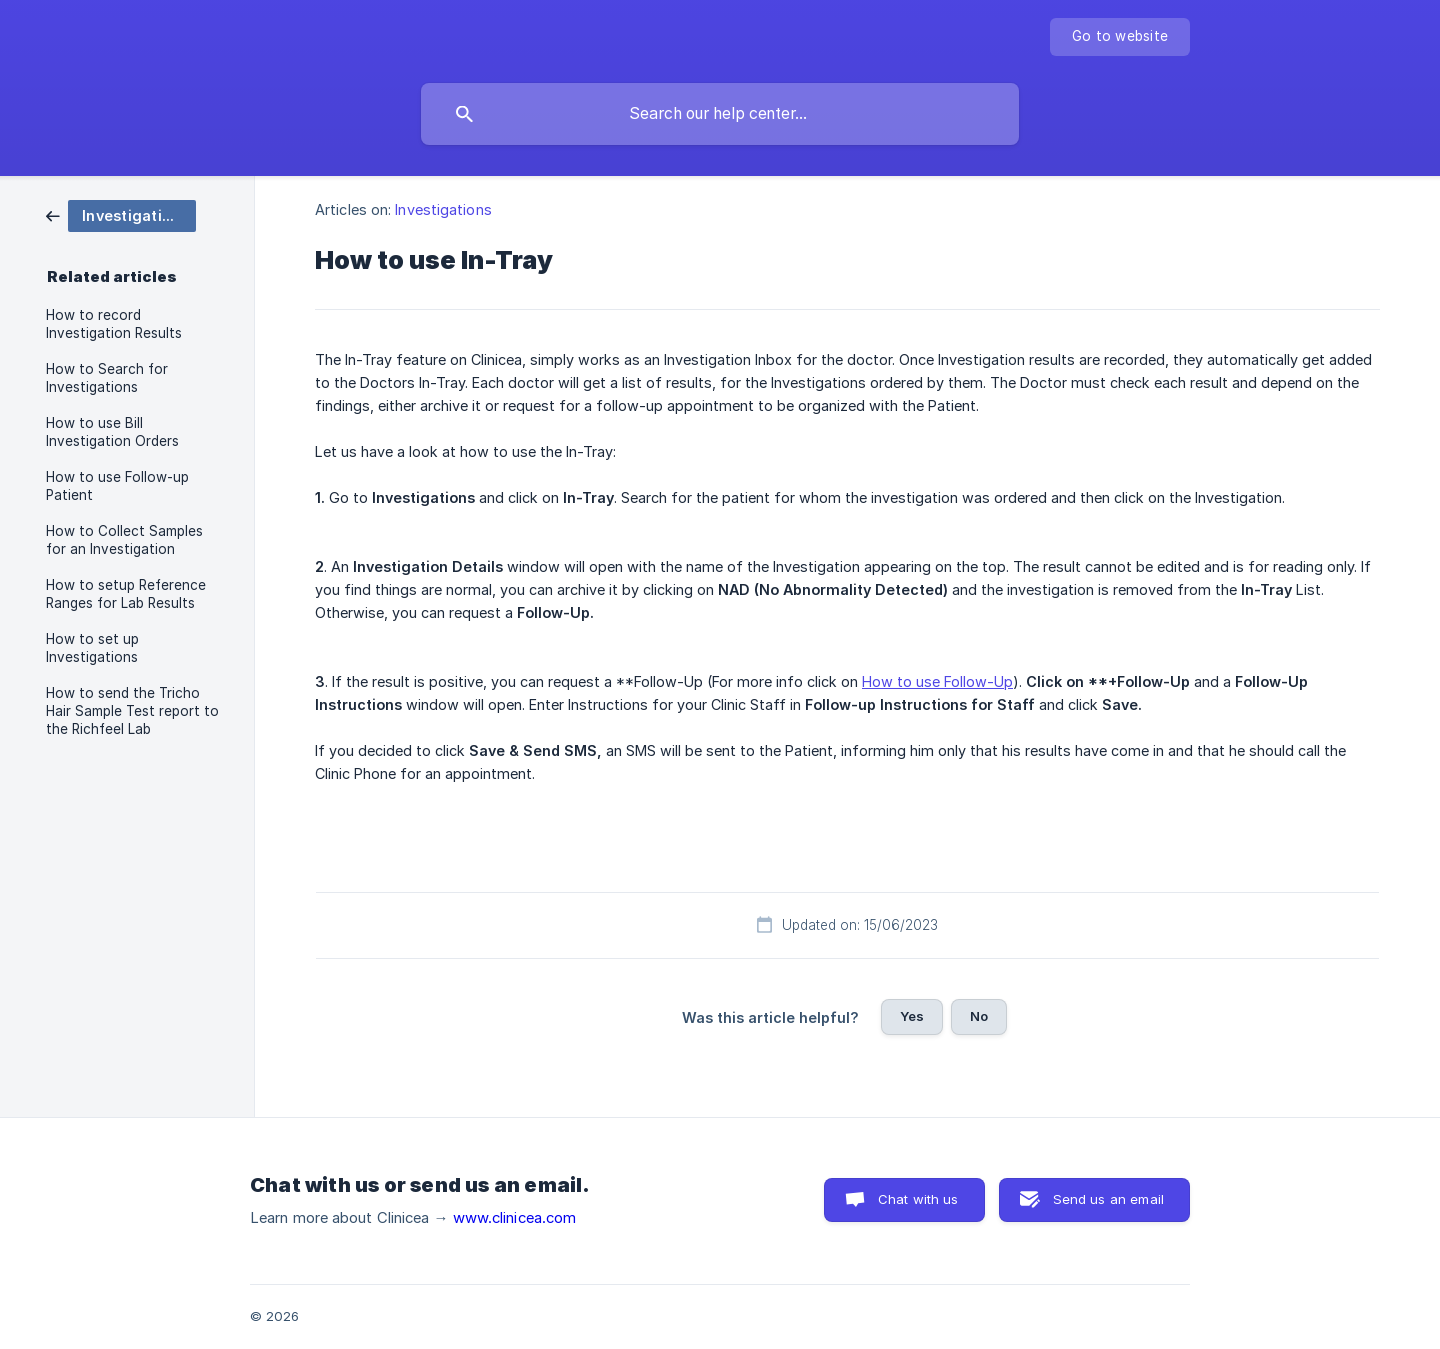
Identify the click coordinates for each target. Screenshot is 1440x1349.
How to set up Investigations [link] (92, 648)
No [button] (979, 1016)
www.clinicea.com (515, 1218)
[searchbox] (720, 114)
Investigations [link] (443, 209)
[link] (121, 214)
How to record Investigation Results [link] (114, 324)
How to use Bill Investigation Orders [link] (112, 432)
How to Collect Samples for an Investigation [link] (124, 540)
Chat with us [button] (918, 1199)
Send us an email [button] (1108, 1199)
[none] (1120, 37)
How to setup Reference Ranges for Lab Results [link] (126, 594)
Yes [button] (912, 1016)
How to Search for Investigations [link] (107, 378)
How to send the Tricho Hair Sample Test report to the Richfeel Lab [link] (132, 711)
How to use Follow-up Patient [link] (117, 486)
